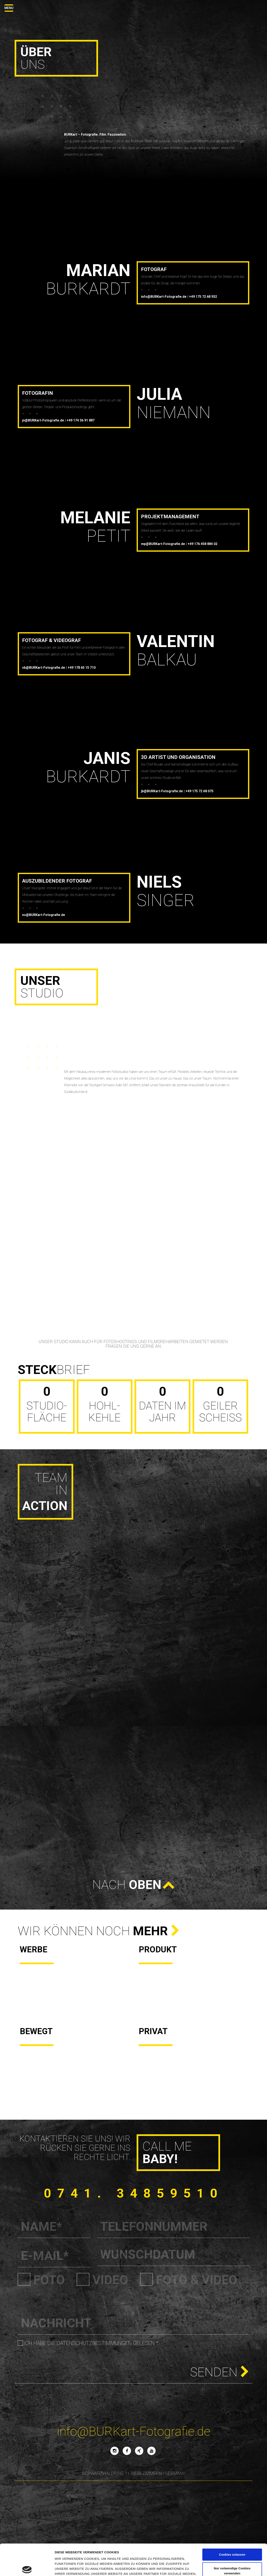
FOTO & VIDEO (188, 2280)
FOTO (41, 2280)
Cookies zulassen (232, 2522)
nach (126, 1885)
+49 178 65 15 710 (82, 668)
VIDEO (102, 2280)
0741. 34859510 (133, 2193)
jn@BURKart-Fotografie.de (43, 420)
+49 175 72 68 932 (203, 297)
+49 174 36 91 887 (80, 420)
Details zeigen (68, 2568)
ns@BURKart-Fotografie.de (43, 915)
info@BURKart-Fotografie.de (163, 297)
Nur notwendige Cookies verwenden (232, 2538)
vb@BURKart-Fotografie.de (43, 668)
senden (215, 2372)
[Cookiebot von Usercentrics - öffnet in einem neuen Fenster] (27, 2568)
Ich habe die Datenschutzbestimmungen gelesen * (88, 2343)
